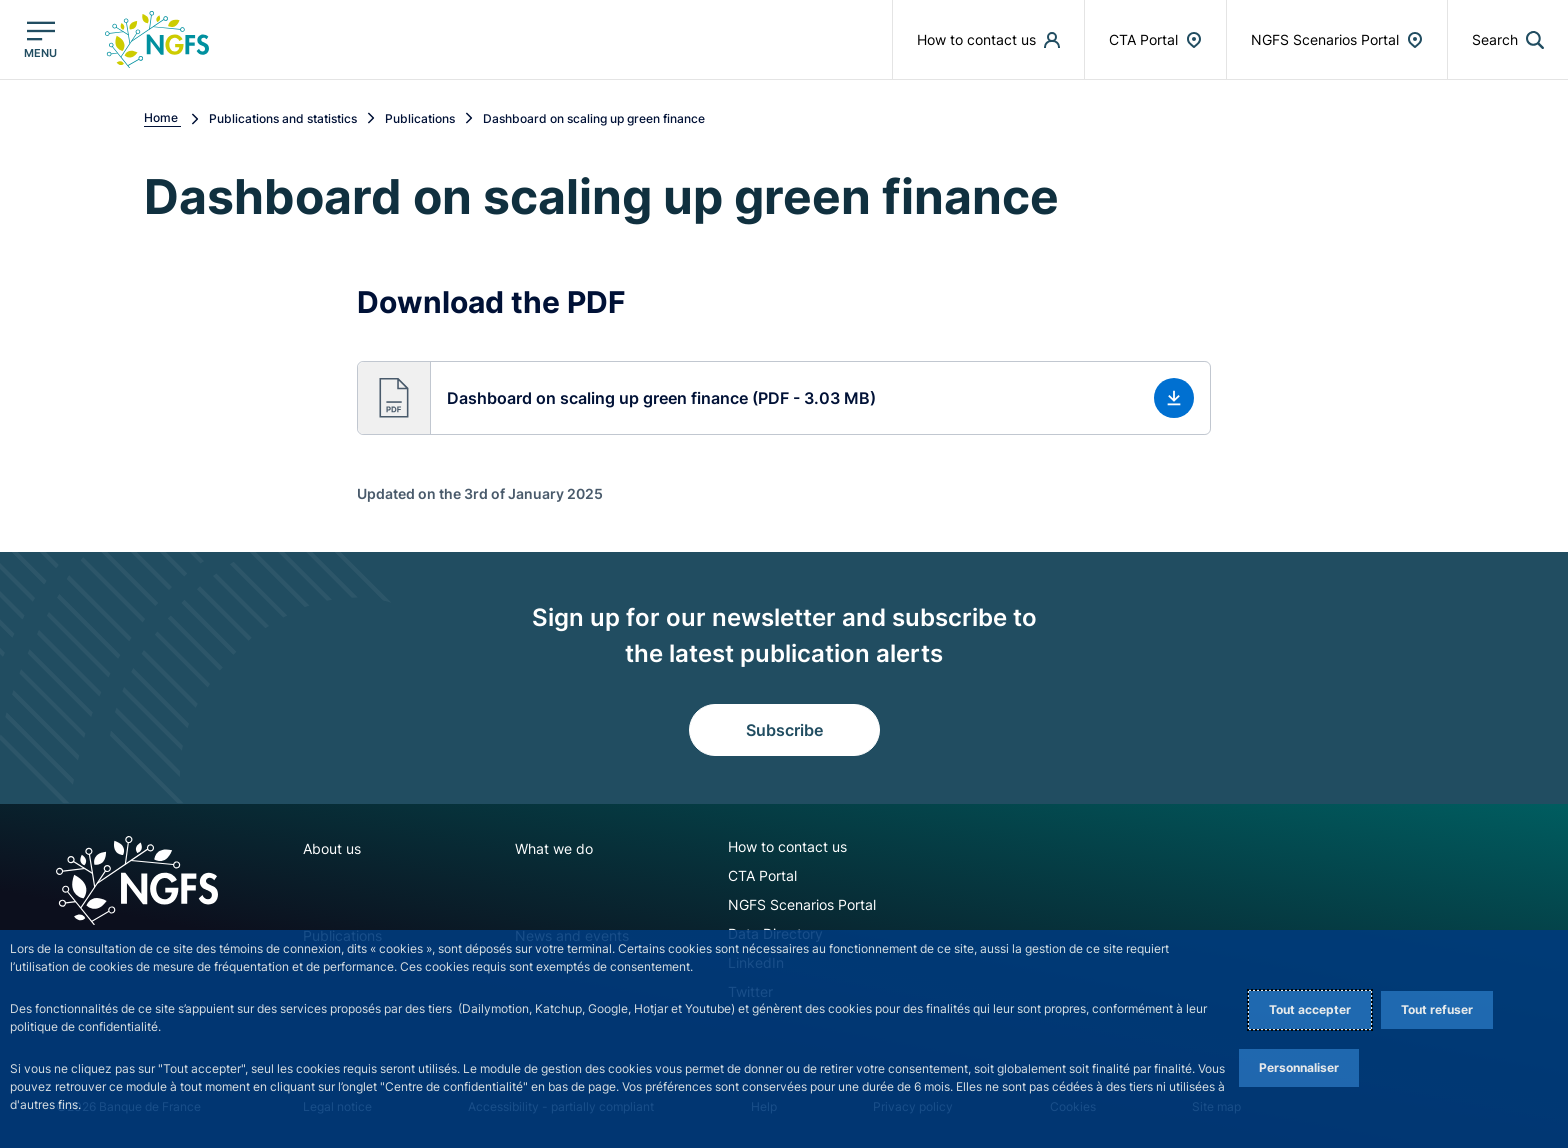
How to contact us (787, 846)
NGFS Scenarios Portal (802, 904)
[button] (1508, 39)
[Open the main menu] (40, 39)
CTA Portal (762, 875)
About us (332, 848)
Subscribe (784, 730)
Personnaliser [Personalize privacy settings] (1299, 1067)
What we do (554, 848)
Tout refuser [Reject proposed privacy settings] (1437, 1009)
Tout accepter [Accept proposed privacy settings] (1310, 1009)
